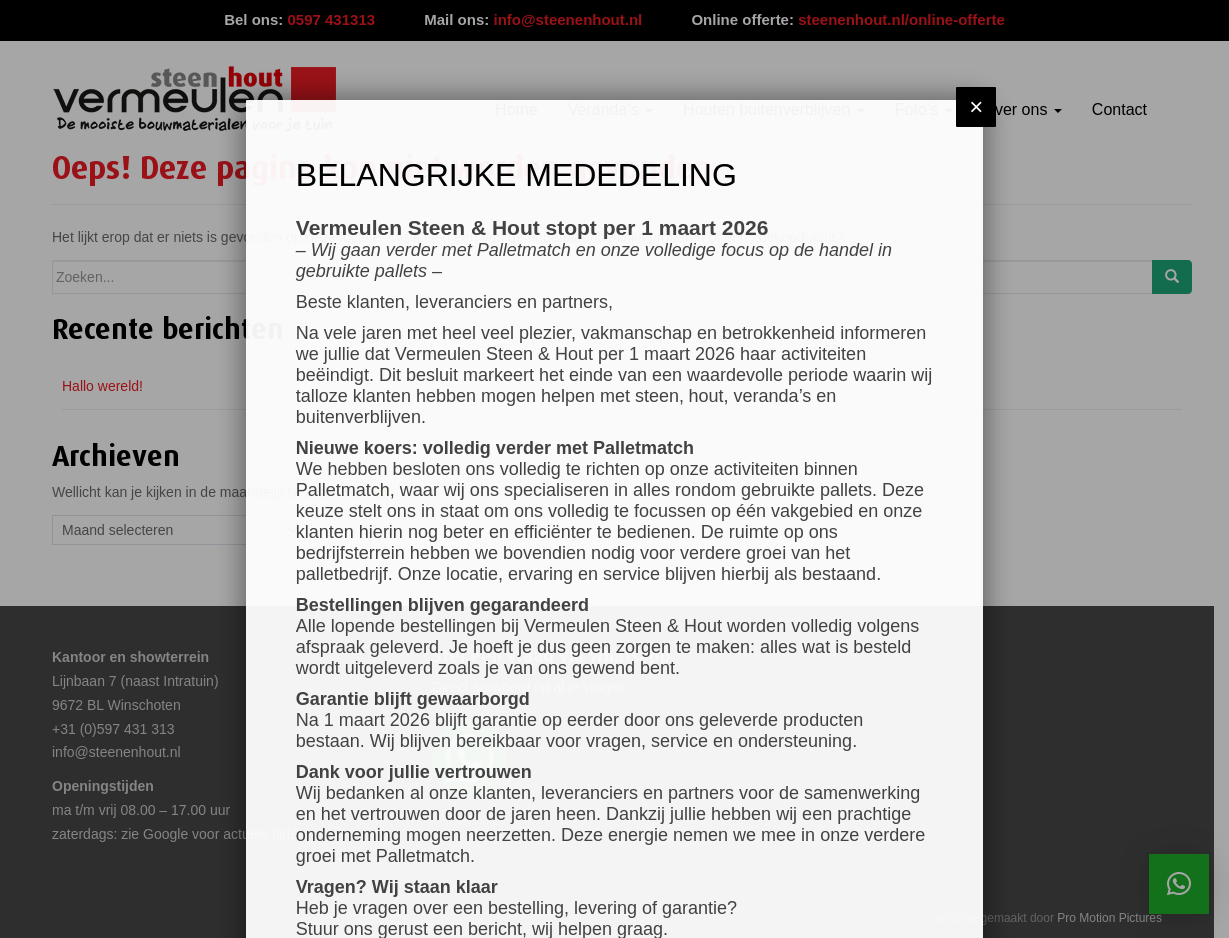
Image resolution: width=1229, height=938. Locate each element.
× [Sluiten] (976, 106)
